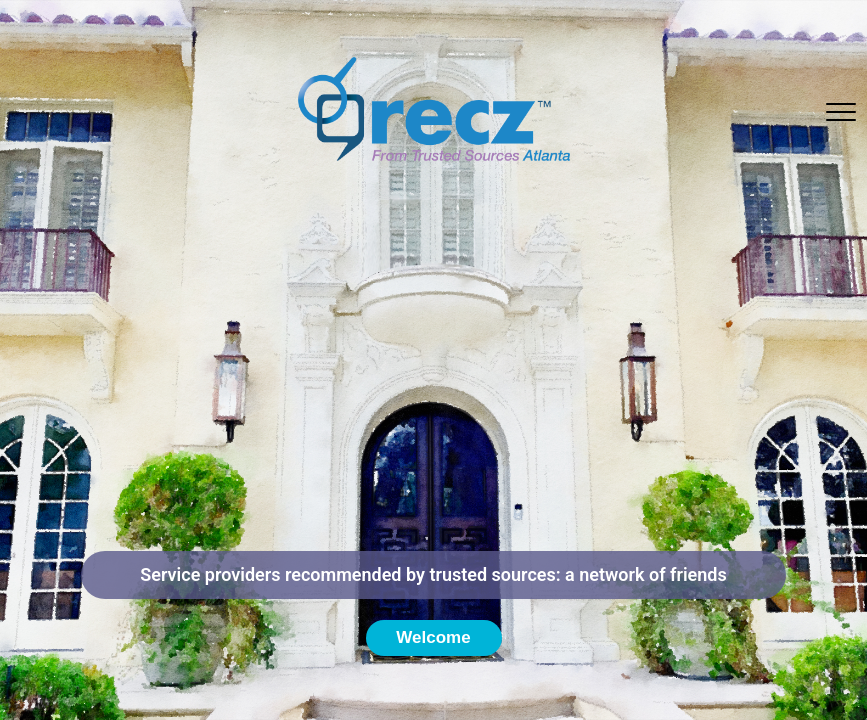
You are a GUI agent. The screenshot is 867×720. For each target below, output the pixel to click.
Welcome (433, 637)
